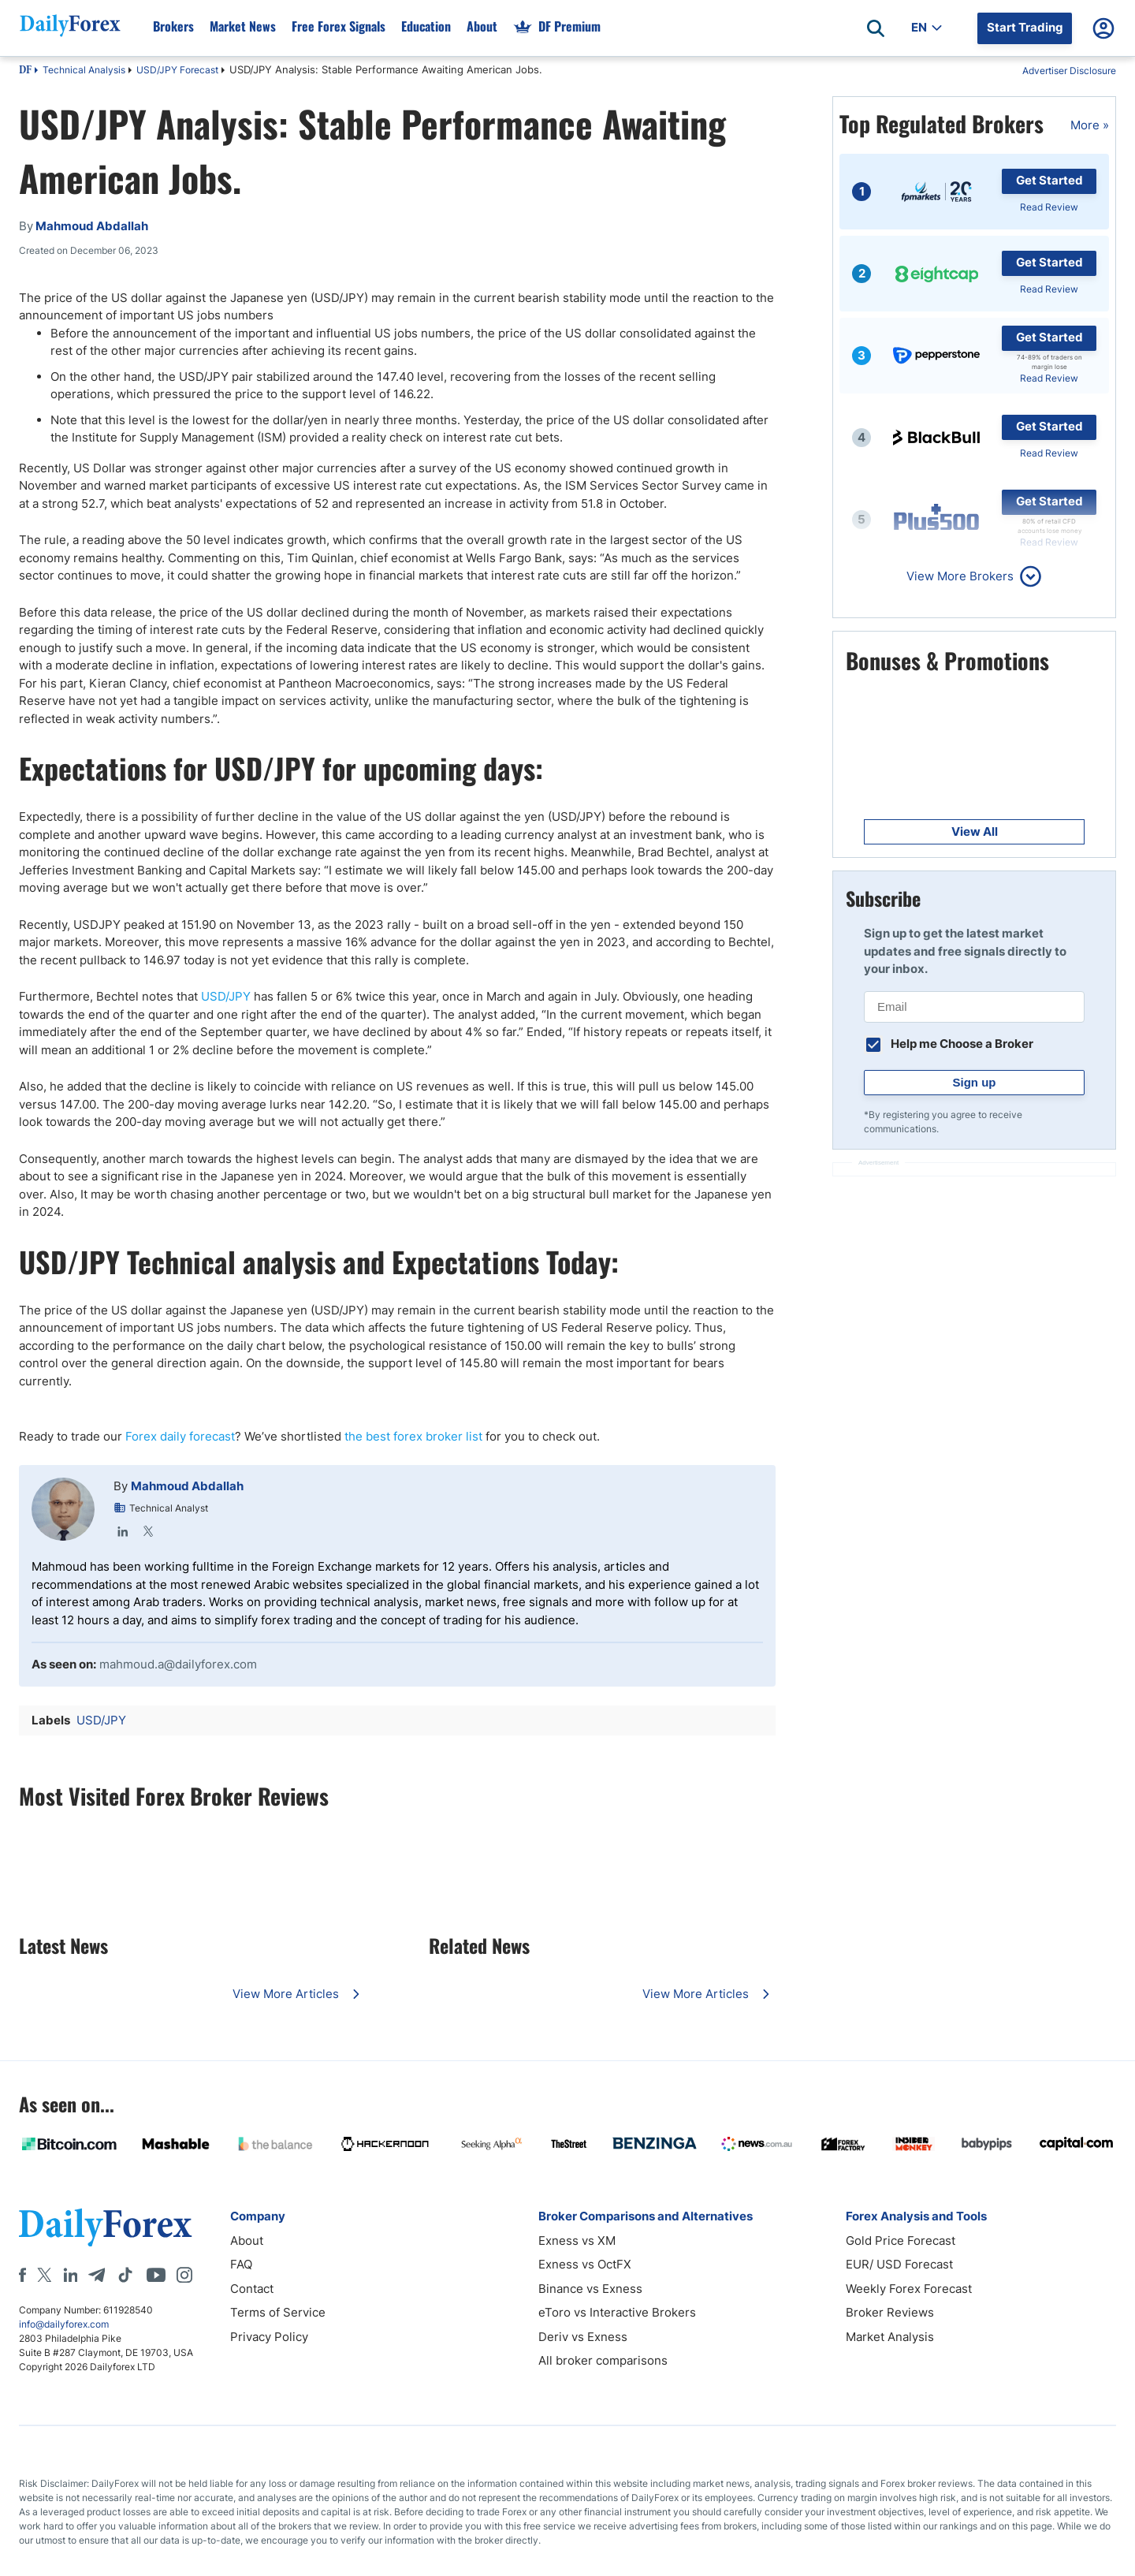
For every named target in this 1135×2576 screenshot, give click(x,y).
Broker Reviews (890, 2312)
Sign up (974, 1082)
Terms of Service (278, 2312)
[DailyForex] (105, 2227)
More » (1089, 124)
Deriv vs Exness (582, 2336)
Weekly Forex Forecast (909, 2288)
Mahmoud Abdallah (187, 1485)
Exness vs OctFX (584, 2264)
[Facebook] (22, 2275)
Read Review (1049, 207)
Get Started (1049, 180)
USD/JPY (226, 996)
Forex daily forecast (180, 1436)
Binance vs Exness (590, 2288)
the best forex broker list (413, 1436)
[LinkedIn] (70, 2275)
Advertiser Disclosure (1069, 70)
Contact (252, 2288)
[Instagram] (184, 2275)
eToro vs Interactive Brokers (617, 2312)
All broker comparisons (603, 2360)
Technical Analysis (84, 70)
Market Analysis (890, 2336)
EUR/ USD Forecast (899, 2264)
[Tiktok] (125, 2274)
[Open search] (875, 28)
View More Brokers (960, 576)
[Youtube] (156, 2275)
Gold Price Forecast (900, 2240)
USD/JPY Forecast (177, 70)
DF (25, 70)
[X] (44, 2275)
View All (974, 831)
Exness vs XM (577, 2240)
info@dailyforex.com (64, 2324)
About (246, 2240)
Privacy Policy (269, 2336)
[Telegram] (96, 2275)
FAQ (241, 2264)
